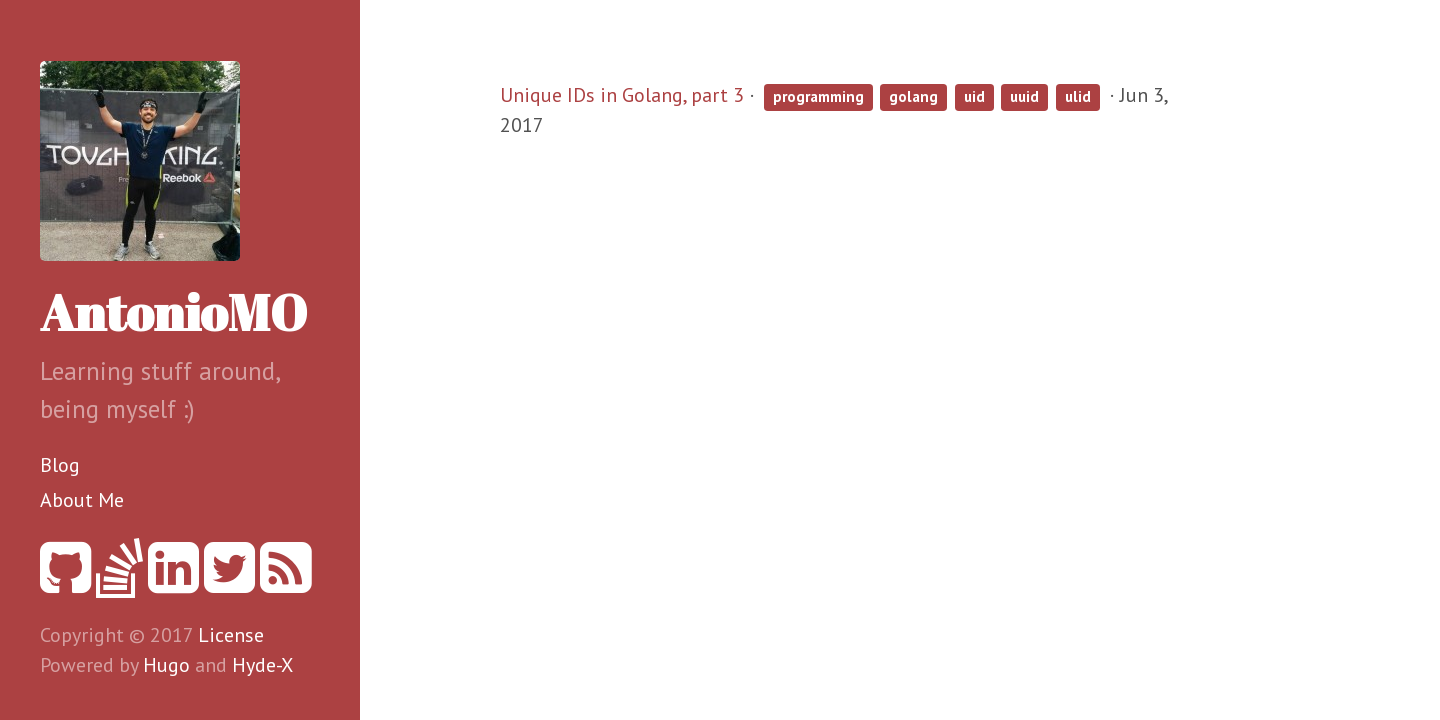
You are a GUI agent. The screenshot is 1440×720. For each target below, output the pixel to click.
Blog (60, 465)
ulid (1078, 96)
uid (974, 96)
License (231, 635)
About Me (82, 500)
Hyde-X (262, 665)
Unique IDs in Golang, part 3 (622, 95)
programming (818, 96)
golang (913, 96)
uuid (1024, 96)
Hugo (166, 665)
